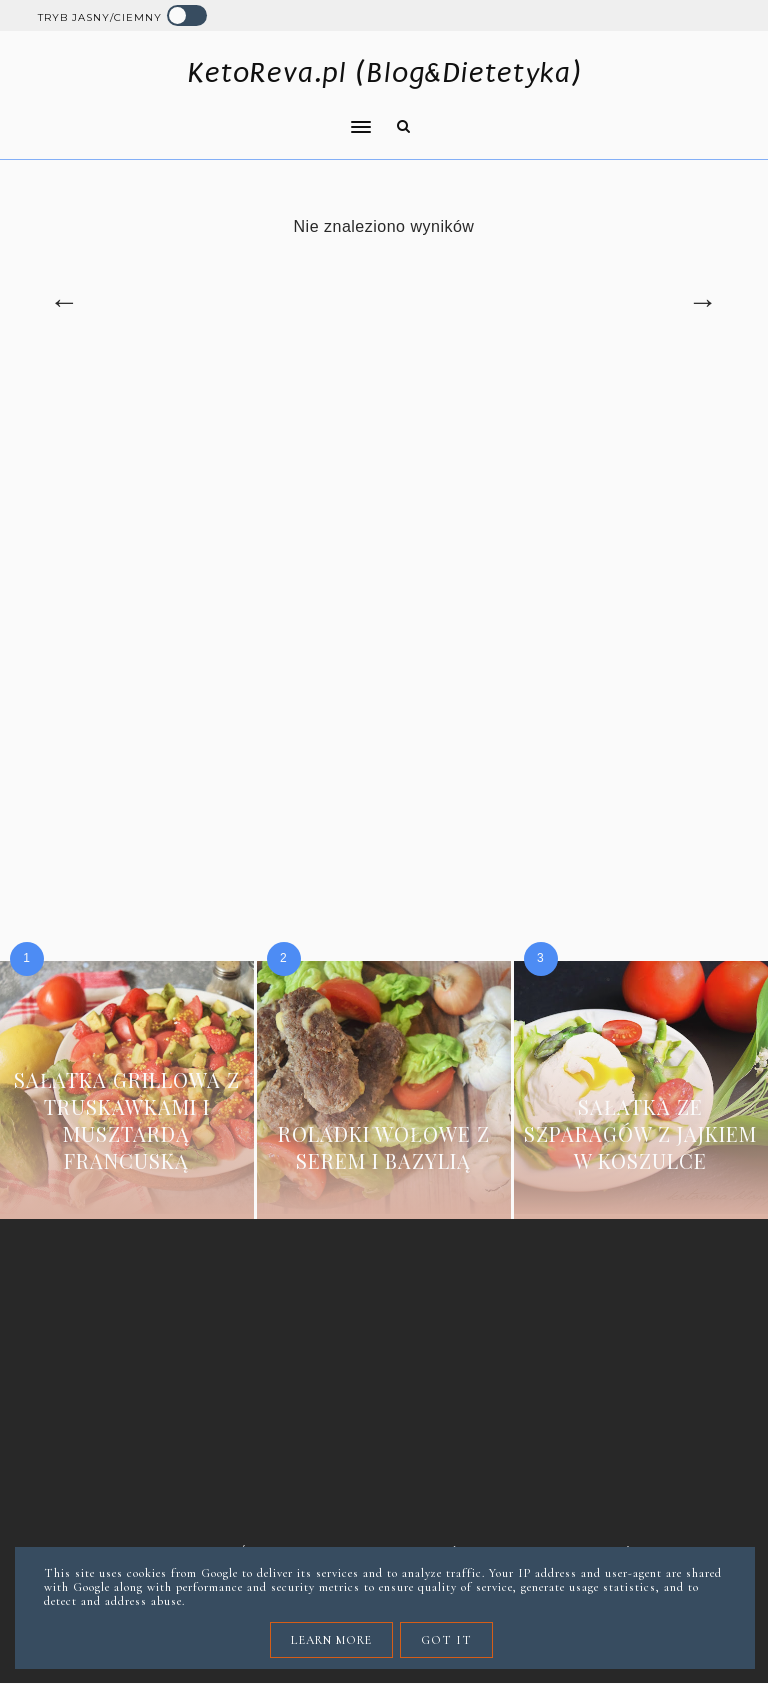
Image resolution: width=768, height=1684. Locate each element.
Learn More (331, 1640)
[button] (199, 114)
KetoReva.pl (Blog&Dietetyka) (384, 72)
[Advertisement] (384, 534)
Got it (446, 1640)
